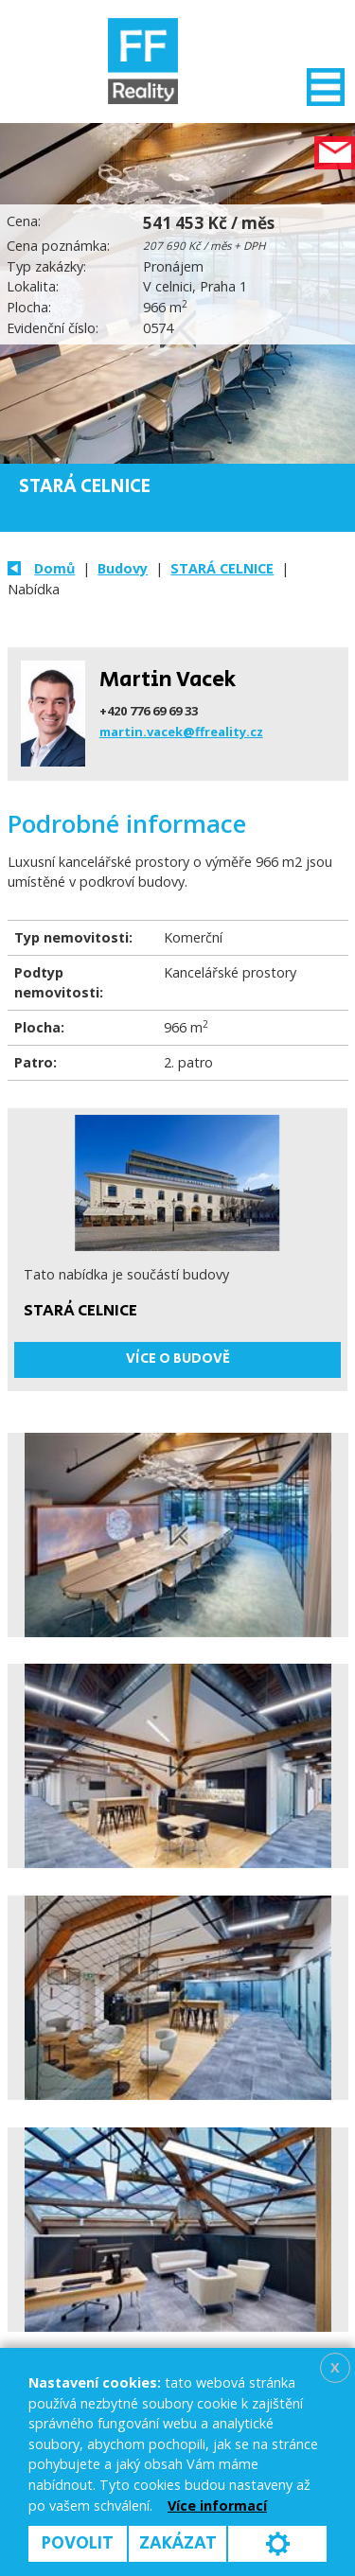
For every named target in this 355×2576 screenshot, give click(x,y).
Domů (54, 568)
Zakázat (178, 2543)
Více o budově (178, 1359)
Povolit (78, 2543)
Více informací (217, 2505)
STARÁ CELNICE (222, 568)
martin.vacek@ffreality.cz (181, 731)
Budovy (123, 568)
